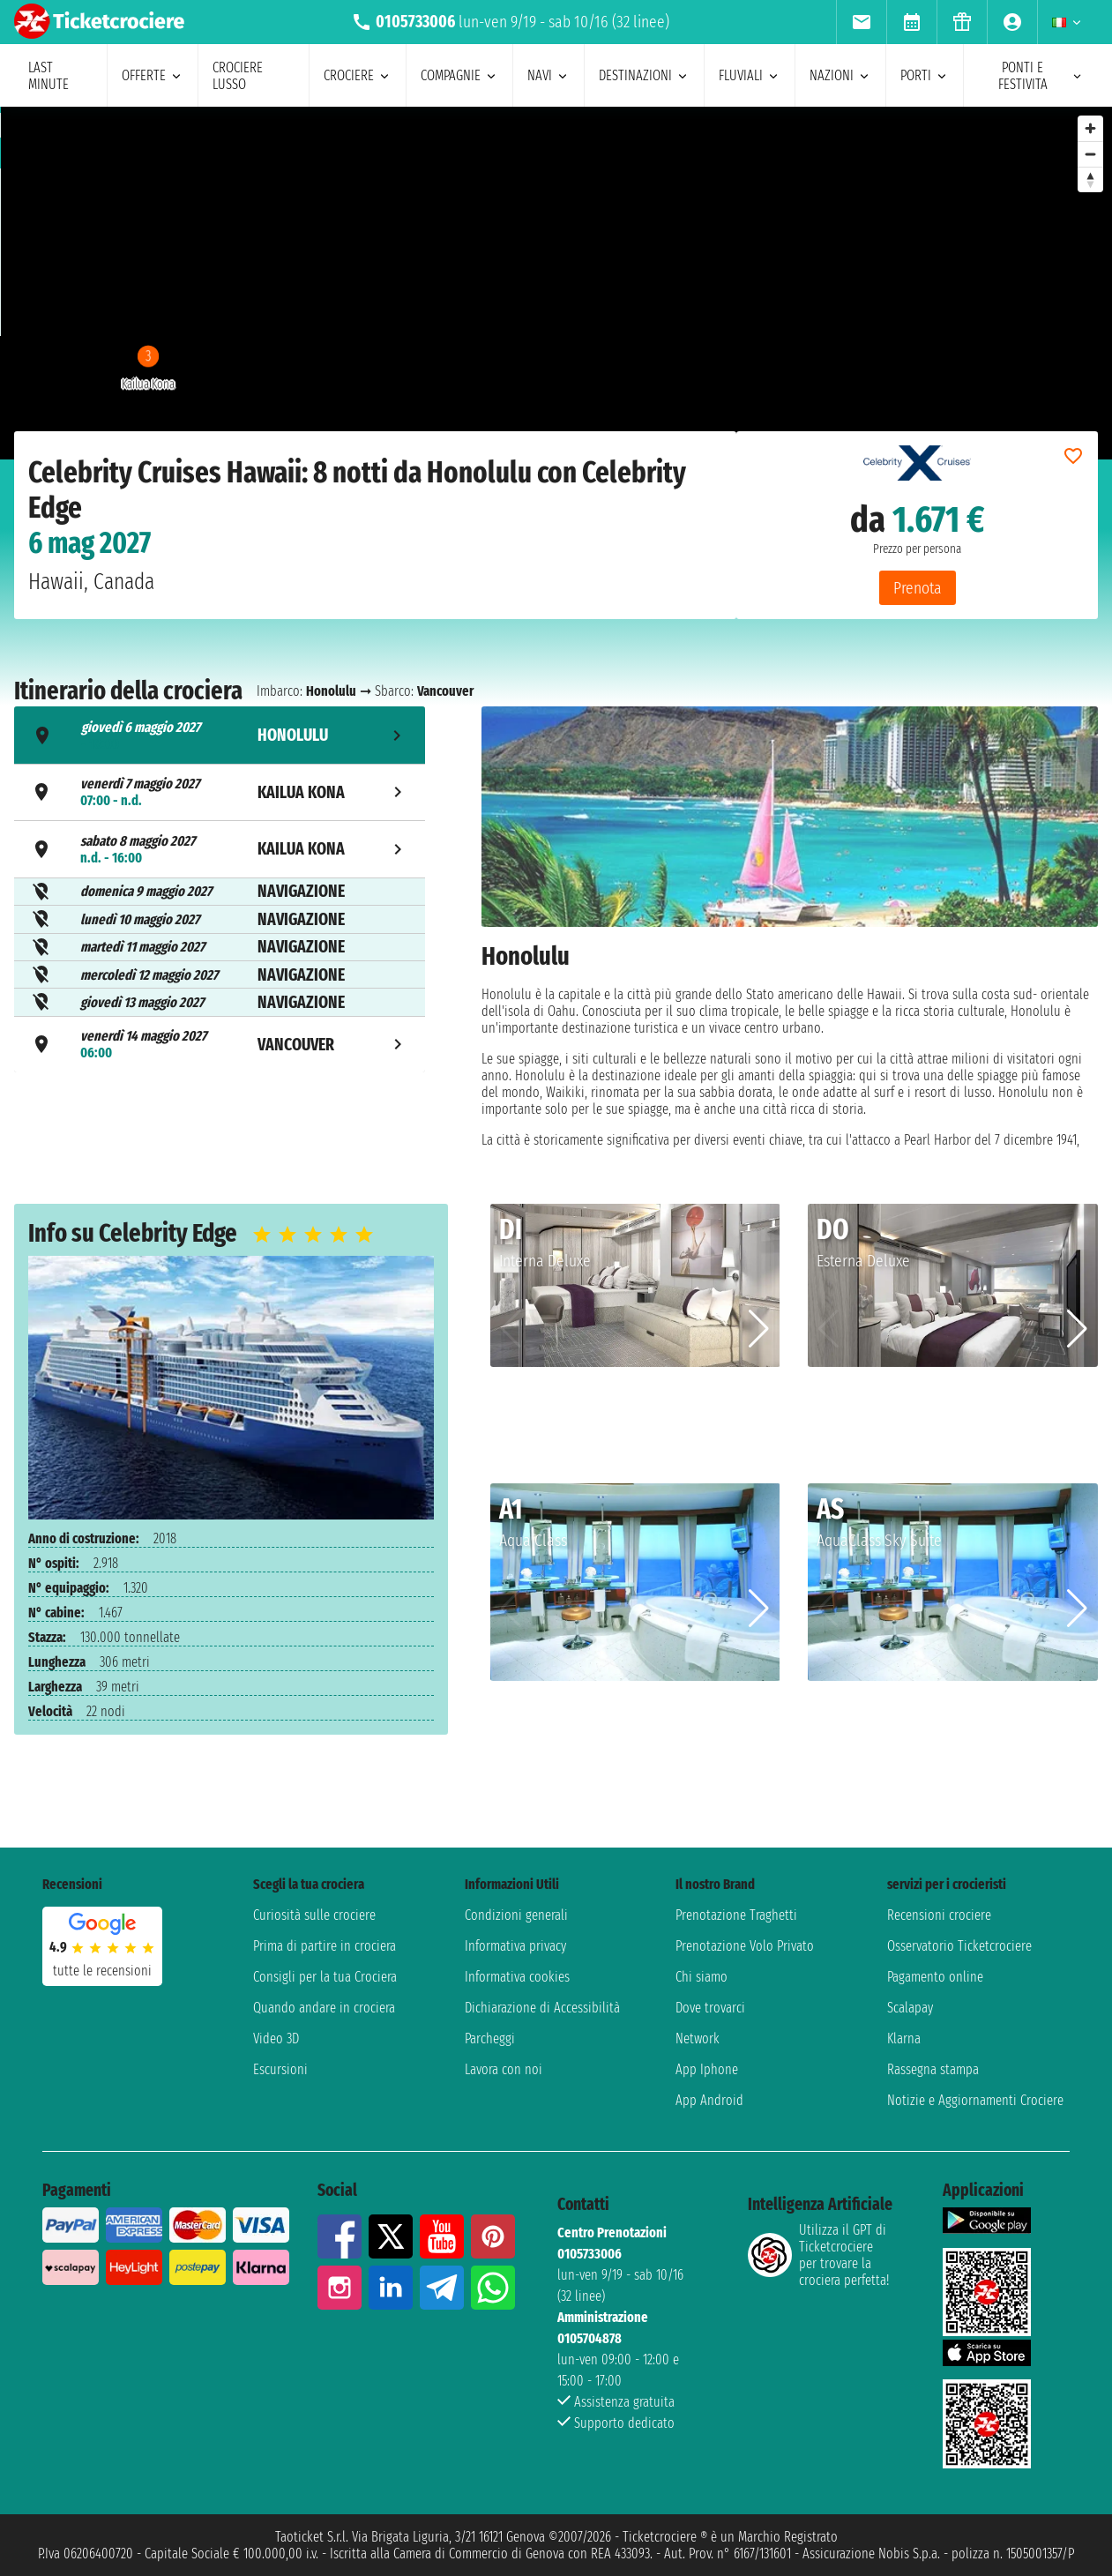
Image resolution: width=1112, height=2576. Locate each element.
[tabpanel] (789, 926)
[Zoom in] (1090, 128)
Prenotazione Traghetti (736, 1915)
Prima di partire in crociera (324, 1946)
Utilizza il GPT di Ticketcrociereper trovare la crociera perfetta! (818, 2255)
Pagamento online (935, 1976)
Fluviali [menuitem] (749, 75)
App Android (709, 2100)
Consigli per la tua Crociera (325, 1976)
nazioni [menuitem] (840, 75)
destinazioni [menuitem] (644, 75)
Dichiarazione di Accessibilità (542, 2007)
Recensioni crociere (939, 1915)
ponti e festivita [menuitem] (1041, 76)
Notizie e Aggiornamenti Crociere (975, 2100)
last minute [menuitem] (48, 76)
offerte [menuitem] (152, 75)
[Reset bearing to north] (1090, 179)
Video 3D (276, 2038)
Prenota (917, 588)
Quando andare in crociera (324, 2007)
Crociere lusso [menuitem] (238, 76)
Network (697, 2038)
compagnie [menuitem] (459, 75)
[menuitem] (861, 22)
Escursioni (280, 2069)
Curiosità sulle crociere (314, 1915)
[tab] (219, 735)
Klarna (904, 2038)
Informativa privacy (515, 1946)
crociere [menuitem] (358, 75)
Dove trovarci (710, 2007)
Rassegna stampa (933, 2069)
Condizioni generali (516, 1915)
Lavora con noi (503, 2069)
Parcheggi (490, 2038)
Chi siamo (701, 1976)
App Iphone (706, 2069)
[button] (759, 1329)
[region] (556, 283)
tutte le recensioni (102, 1970)
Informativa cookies (517, 1976)
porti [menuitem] (924, 75)
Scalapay (910, 2007)
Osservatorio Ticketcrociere (959, 1946)
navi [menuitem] (548, 75)
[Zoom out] (1090, 154)
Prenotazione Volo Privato (744, 1946)
